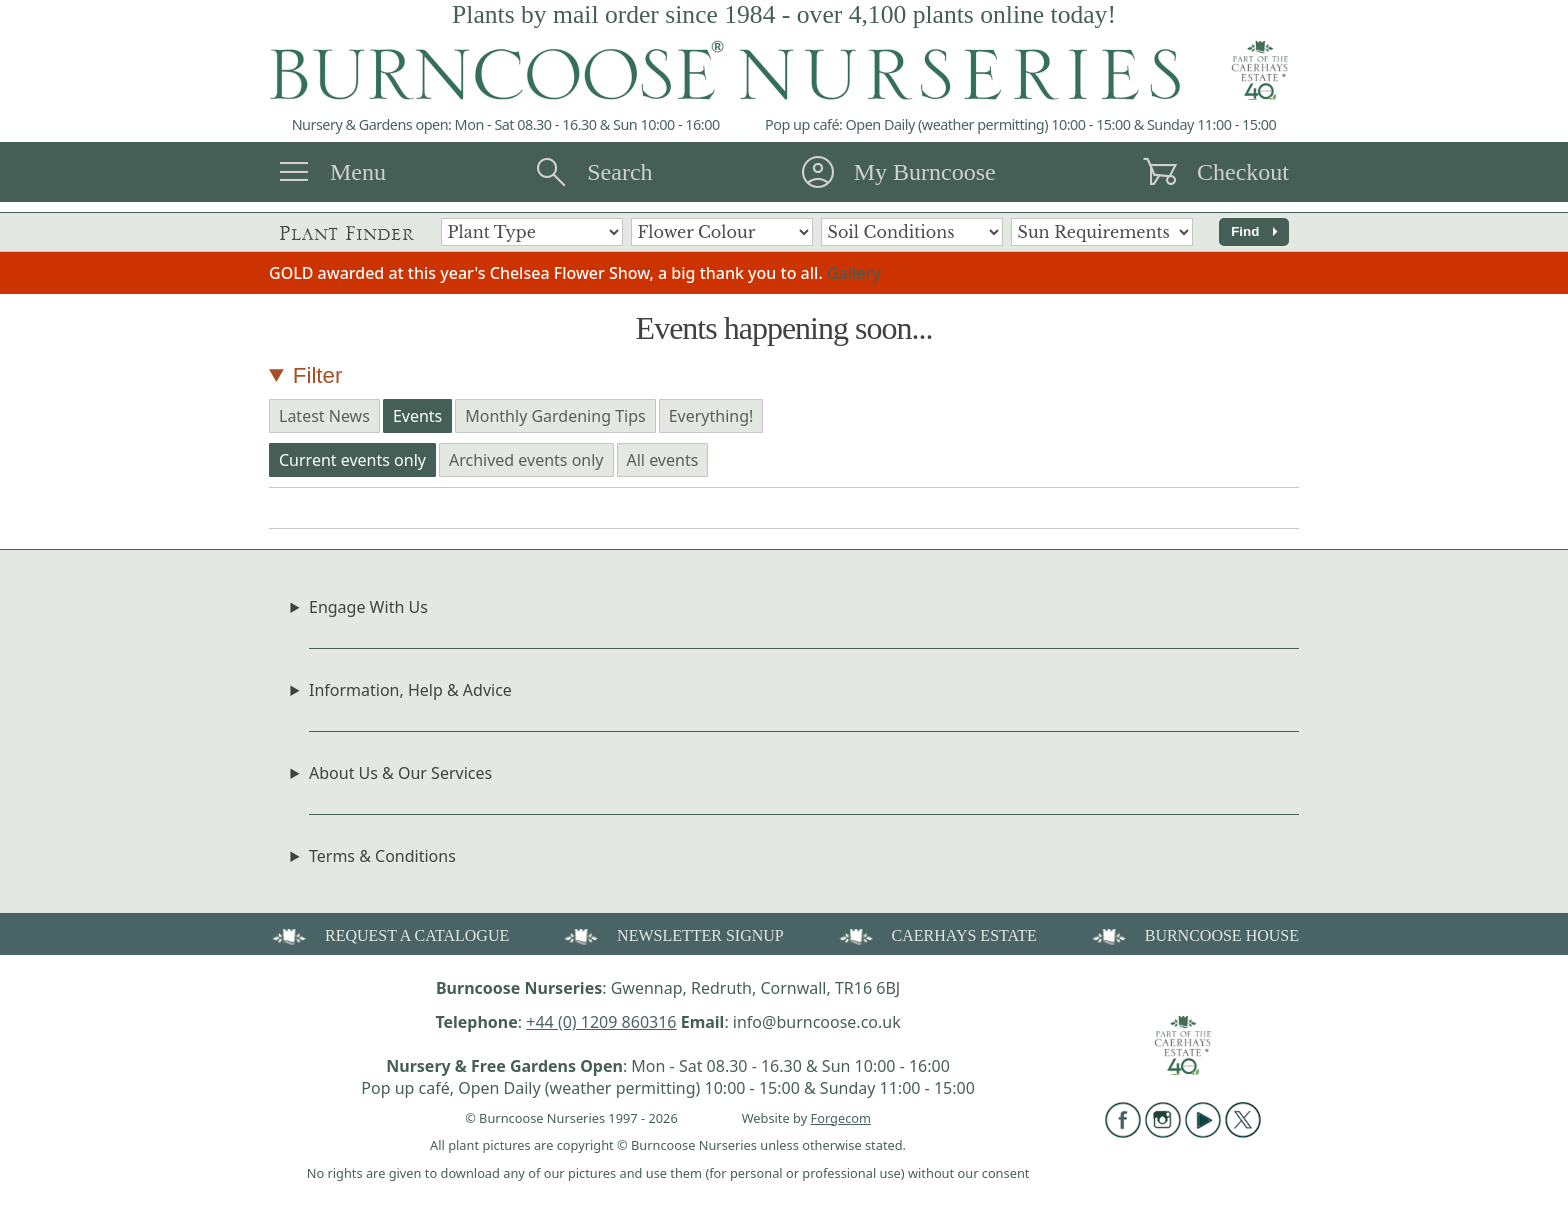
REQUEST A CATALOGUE (389, 934)
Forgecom (841, 1118)
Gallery (854, 273)
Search (619, 172)
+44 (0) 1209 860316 (601, 1022)
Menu (358, 172)
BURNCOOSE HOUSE (1194, 934)
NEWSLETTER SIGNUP (672, 934)
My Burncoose (925, 172)
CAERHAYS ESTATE (936, 934)
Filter (318, 375)
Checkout (1243, 172)
